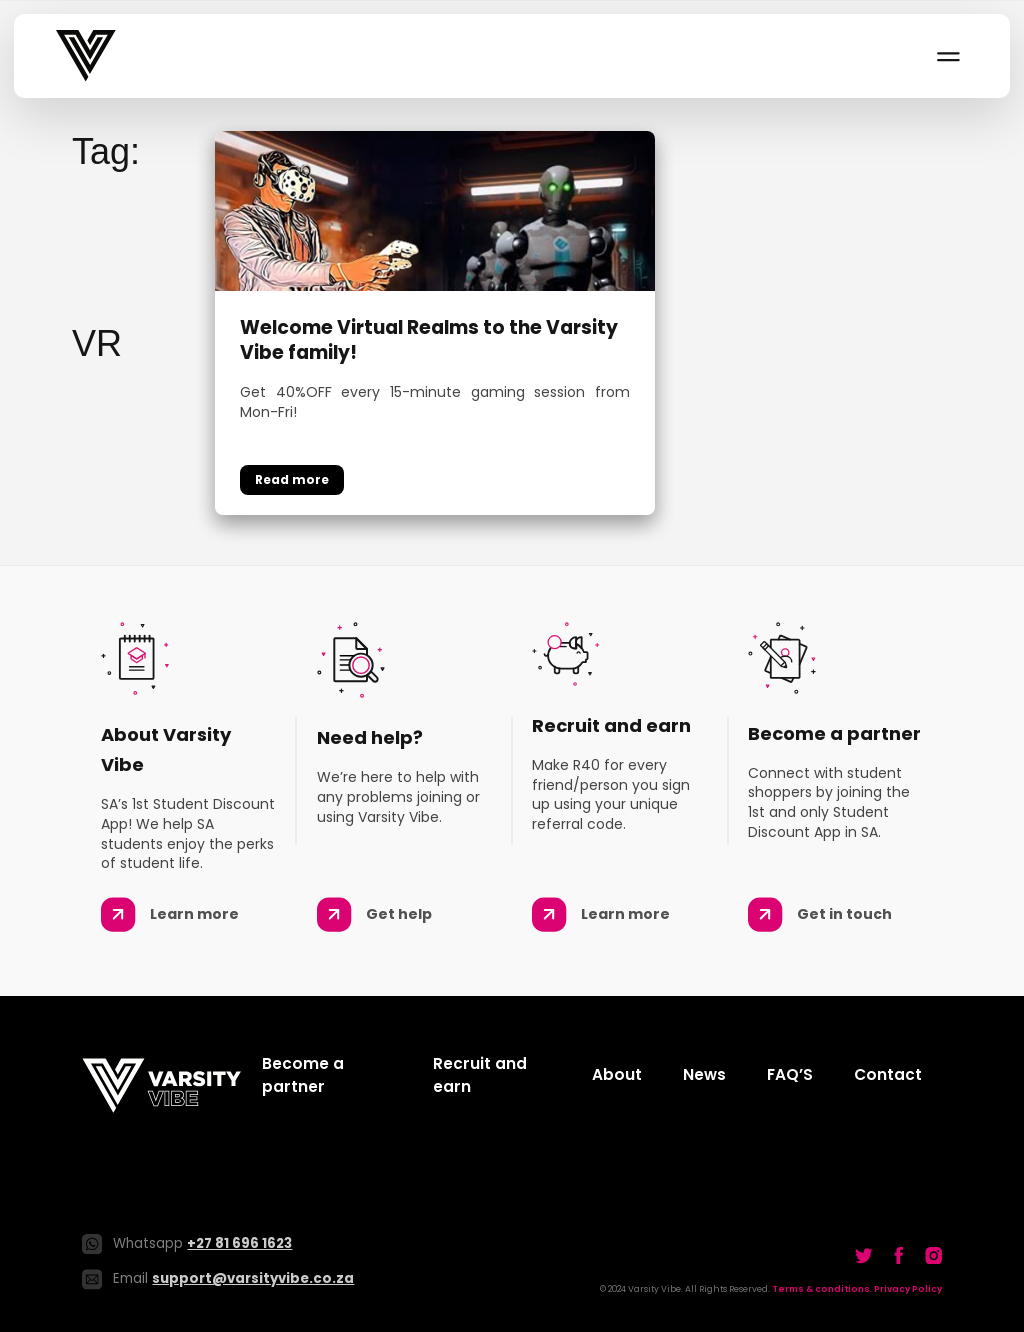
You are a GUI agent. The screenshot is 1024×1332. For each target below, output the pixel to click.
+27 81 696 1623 (239, 1243)
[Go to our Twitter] (864, 1255)
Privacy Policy (908, 1289)
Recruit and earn (480, 1075)
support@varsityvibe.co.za (253, 1278)
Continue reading (292, 480)
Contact (888, 1074)
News (704, 1074)
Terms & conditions (821, 1289)
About (617, 1074)
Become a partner (303, 1075)
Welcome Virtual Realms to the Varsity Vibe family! (429, 340)
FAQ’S (790, 1074)
